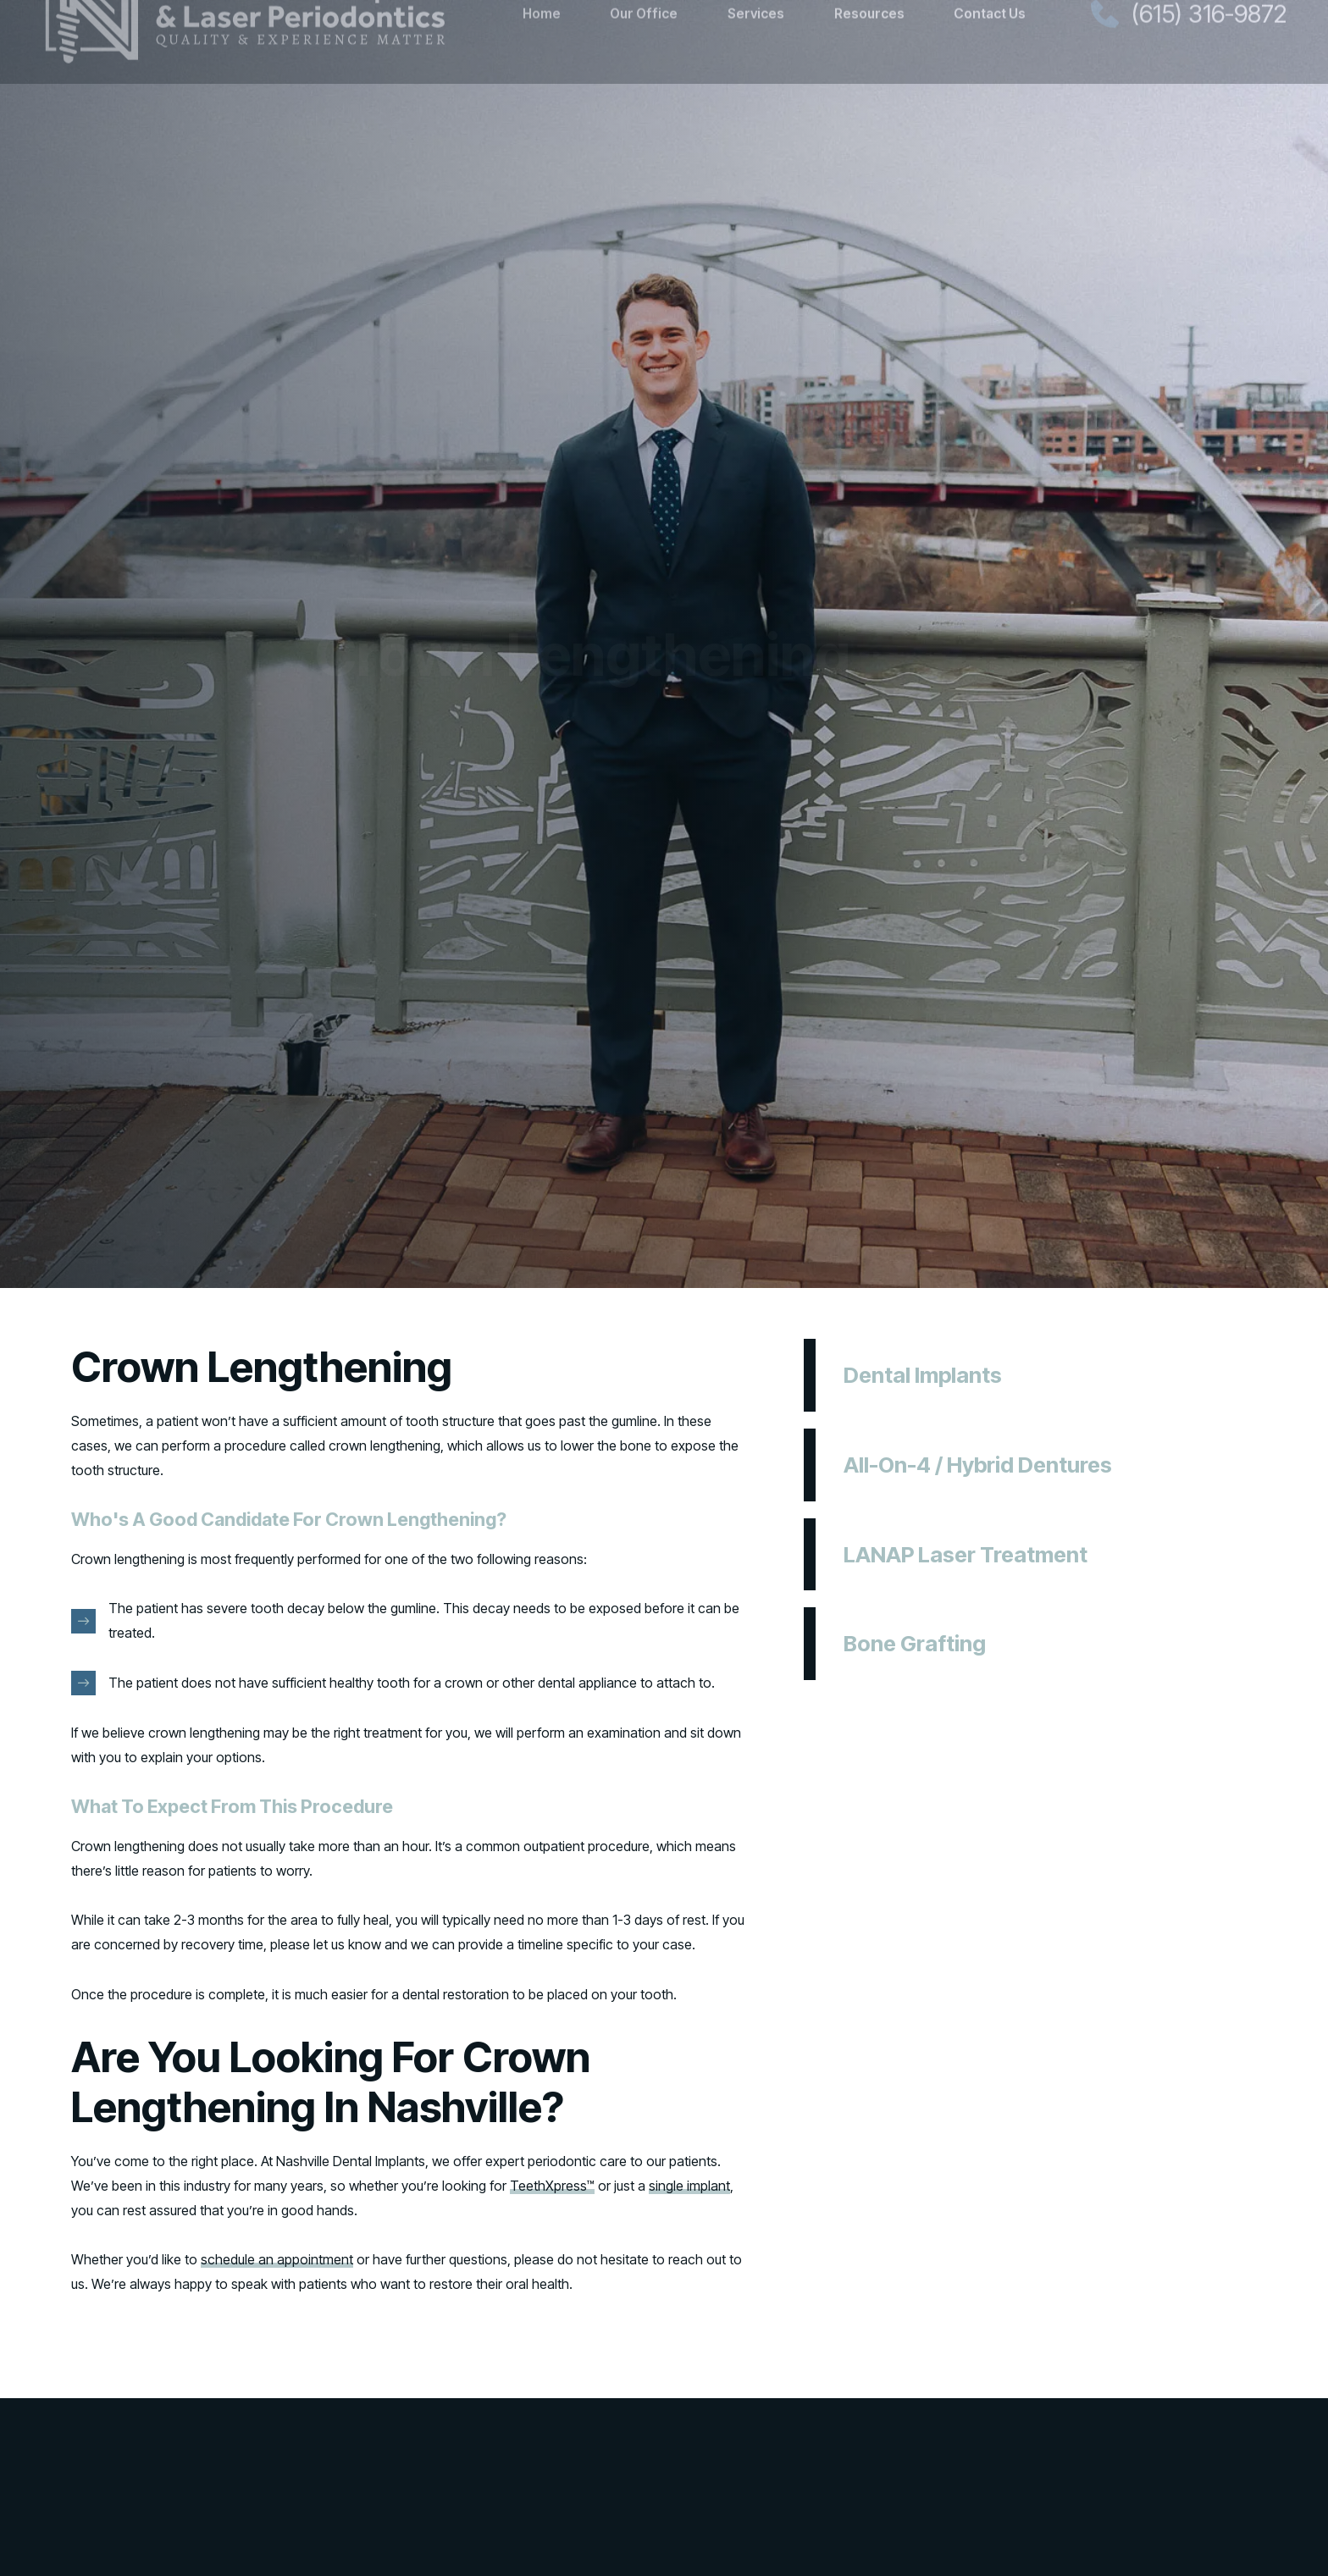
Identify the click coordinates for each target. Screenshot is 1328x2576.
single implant (689, 2185)
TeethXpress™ (552, 2185)
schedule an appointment (277, 2259)
